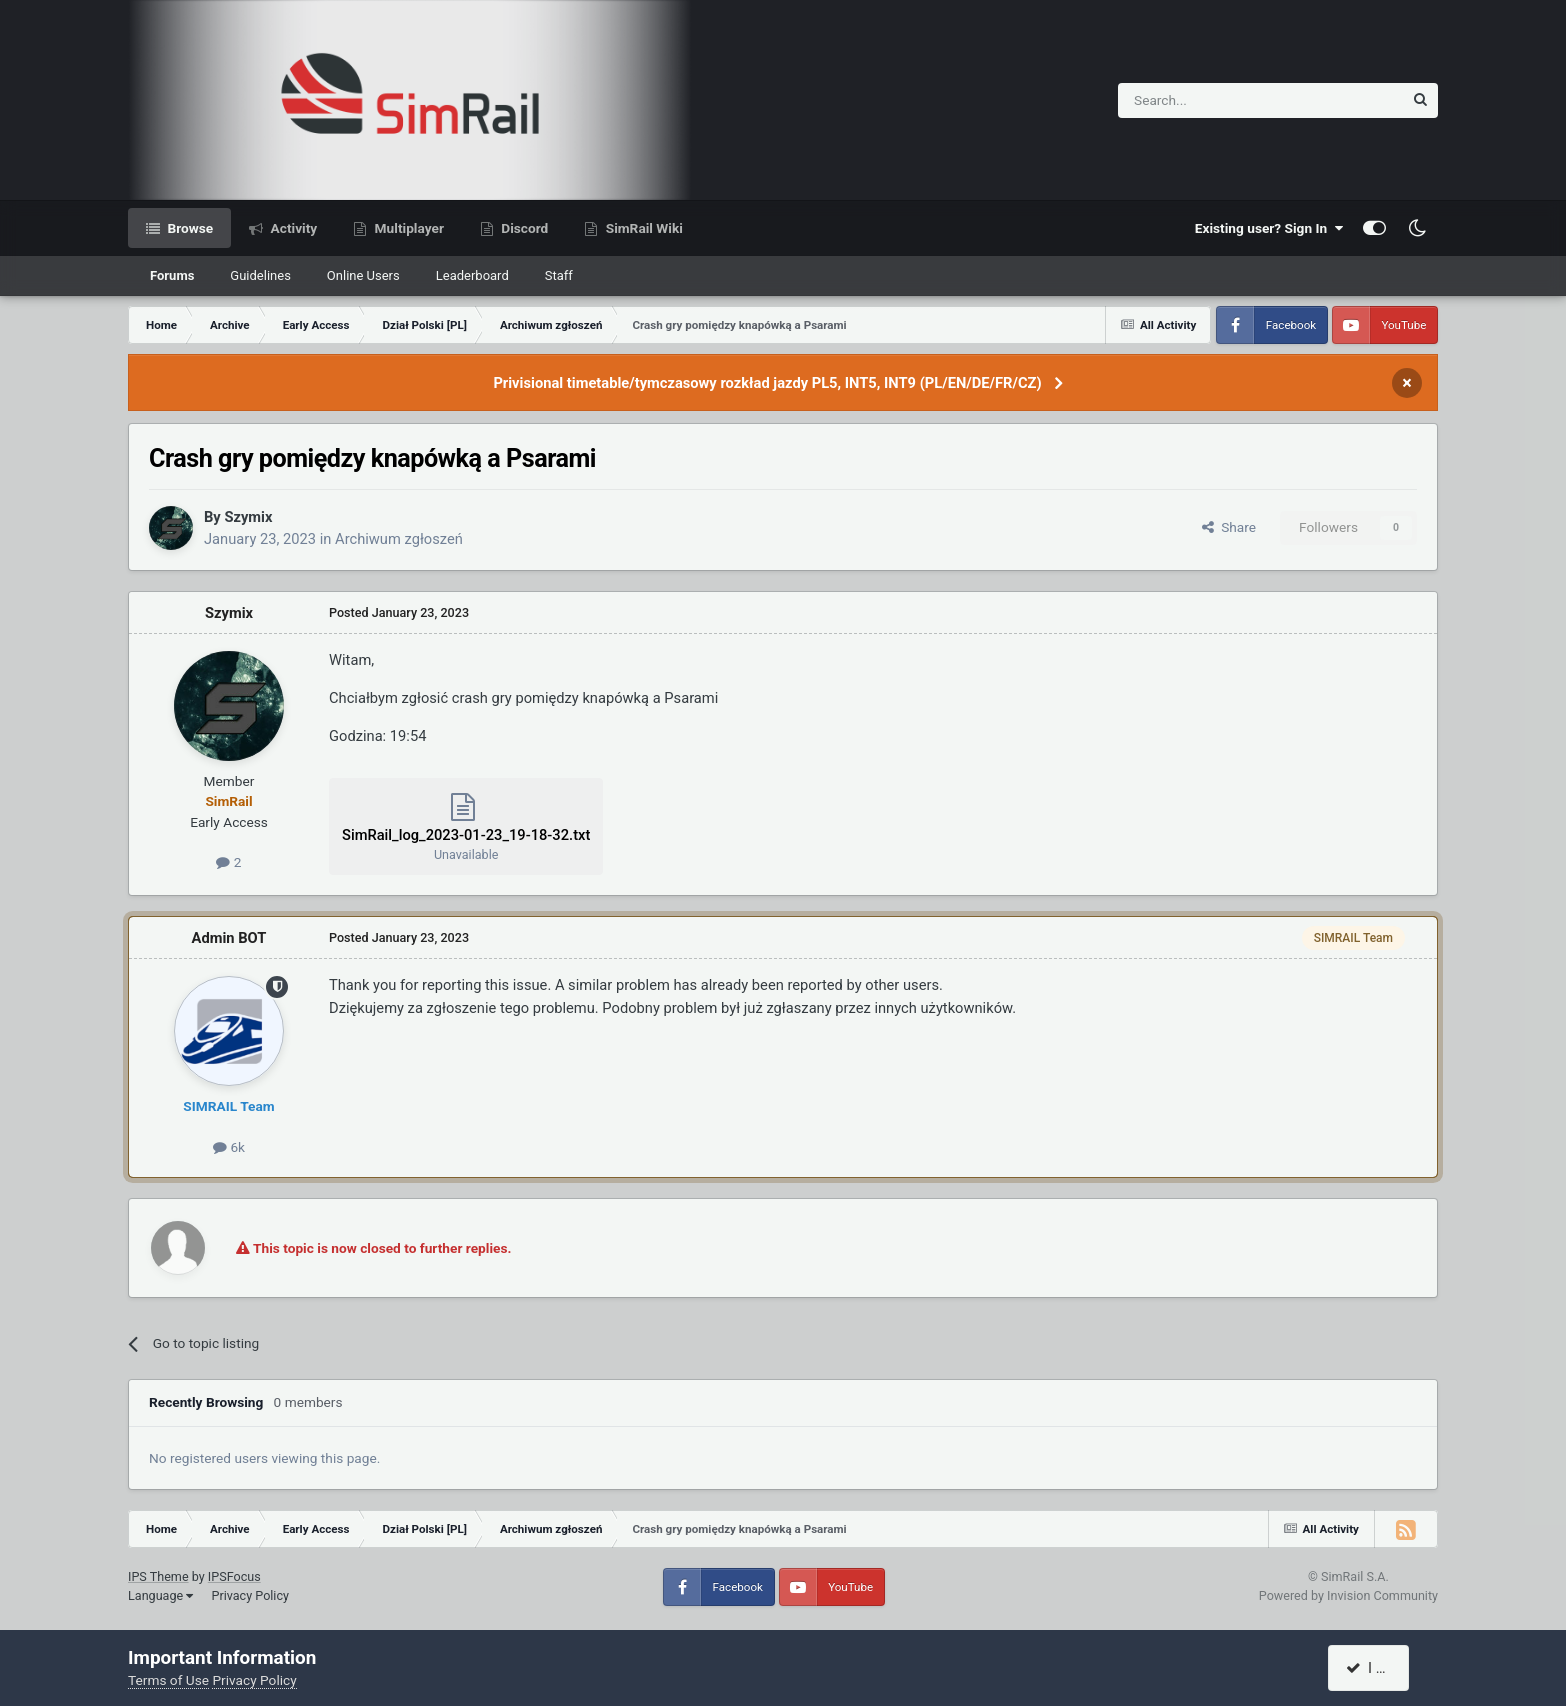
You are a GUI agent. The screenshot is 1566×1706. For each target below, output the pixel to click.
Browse (188, 228)
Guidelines (260, 275)
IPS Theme (158, 1576)
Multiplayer (407, 228)
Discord (523, 228)
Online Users (363, 275)
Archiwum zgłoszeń (399, 539)
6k (229, 1147)
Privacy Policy (250, 1595)
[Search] (1211, 100)
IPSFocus (234, 1576)
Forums (172, 275)
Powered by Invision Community (1348, 1595)
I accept (1380, 1668)
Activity (292, 228)
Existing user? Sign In (1269, 228)
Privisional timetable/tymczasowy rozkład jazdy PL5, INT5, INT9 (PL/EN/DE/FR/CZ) (767, 383)
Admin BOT (229, 938)
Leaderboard (472, 275)
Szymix (248, 517)
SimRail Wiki (642, 228)
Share (1229, 527)
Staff (559, 275)
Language (160, 1595)
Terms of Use (168, 1680)
